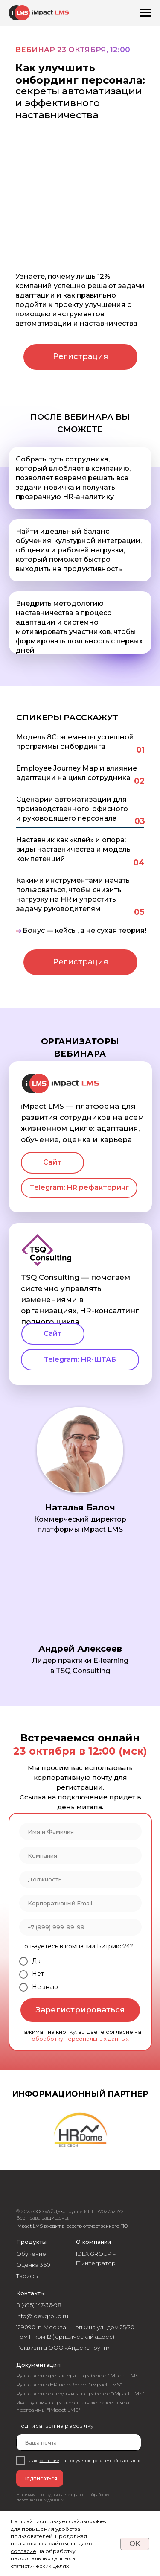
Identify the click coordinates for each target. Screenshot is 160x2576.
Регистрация (80, 356)
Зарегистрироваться (80, 2010)
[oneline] (80, 1855)
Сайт (52, 1162)
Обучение (31, 2253)
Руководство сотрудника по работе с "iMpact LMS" (80, 2393)
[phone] (80, 1927)
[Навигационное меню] (145, 13)
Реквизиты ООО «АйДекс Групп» (63, 2347)
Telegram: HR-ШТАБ (80, 1359)
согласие (23, 2551)
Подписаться (40, 2478)
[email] (80, 1903)
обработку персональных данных (80, 2038)
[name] (80, 1831)
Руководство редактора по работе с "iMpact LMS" (78, 2375)
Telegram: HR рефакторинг (79, 1187)
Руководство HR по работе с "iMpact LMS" (69, 2384)
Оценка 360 (33, 2264)
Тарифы (27, 2275)
